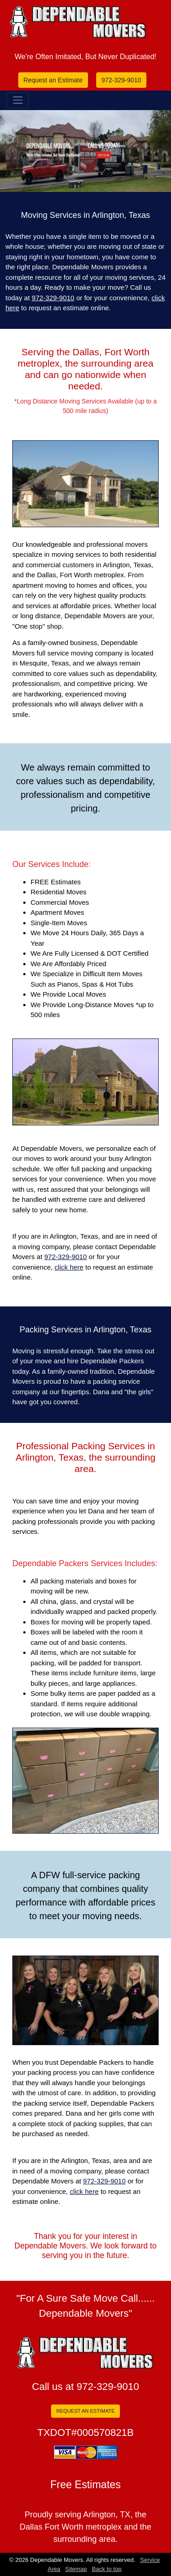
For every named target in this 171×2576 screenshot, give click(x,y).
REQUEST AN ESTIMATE (86, 2411)
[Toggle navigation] (17, 100)
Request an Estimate (53, 80)
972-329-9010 (121, 80)
